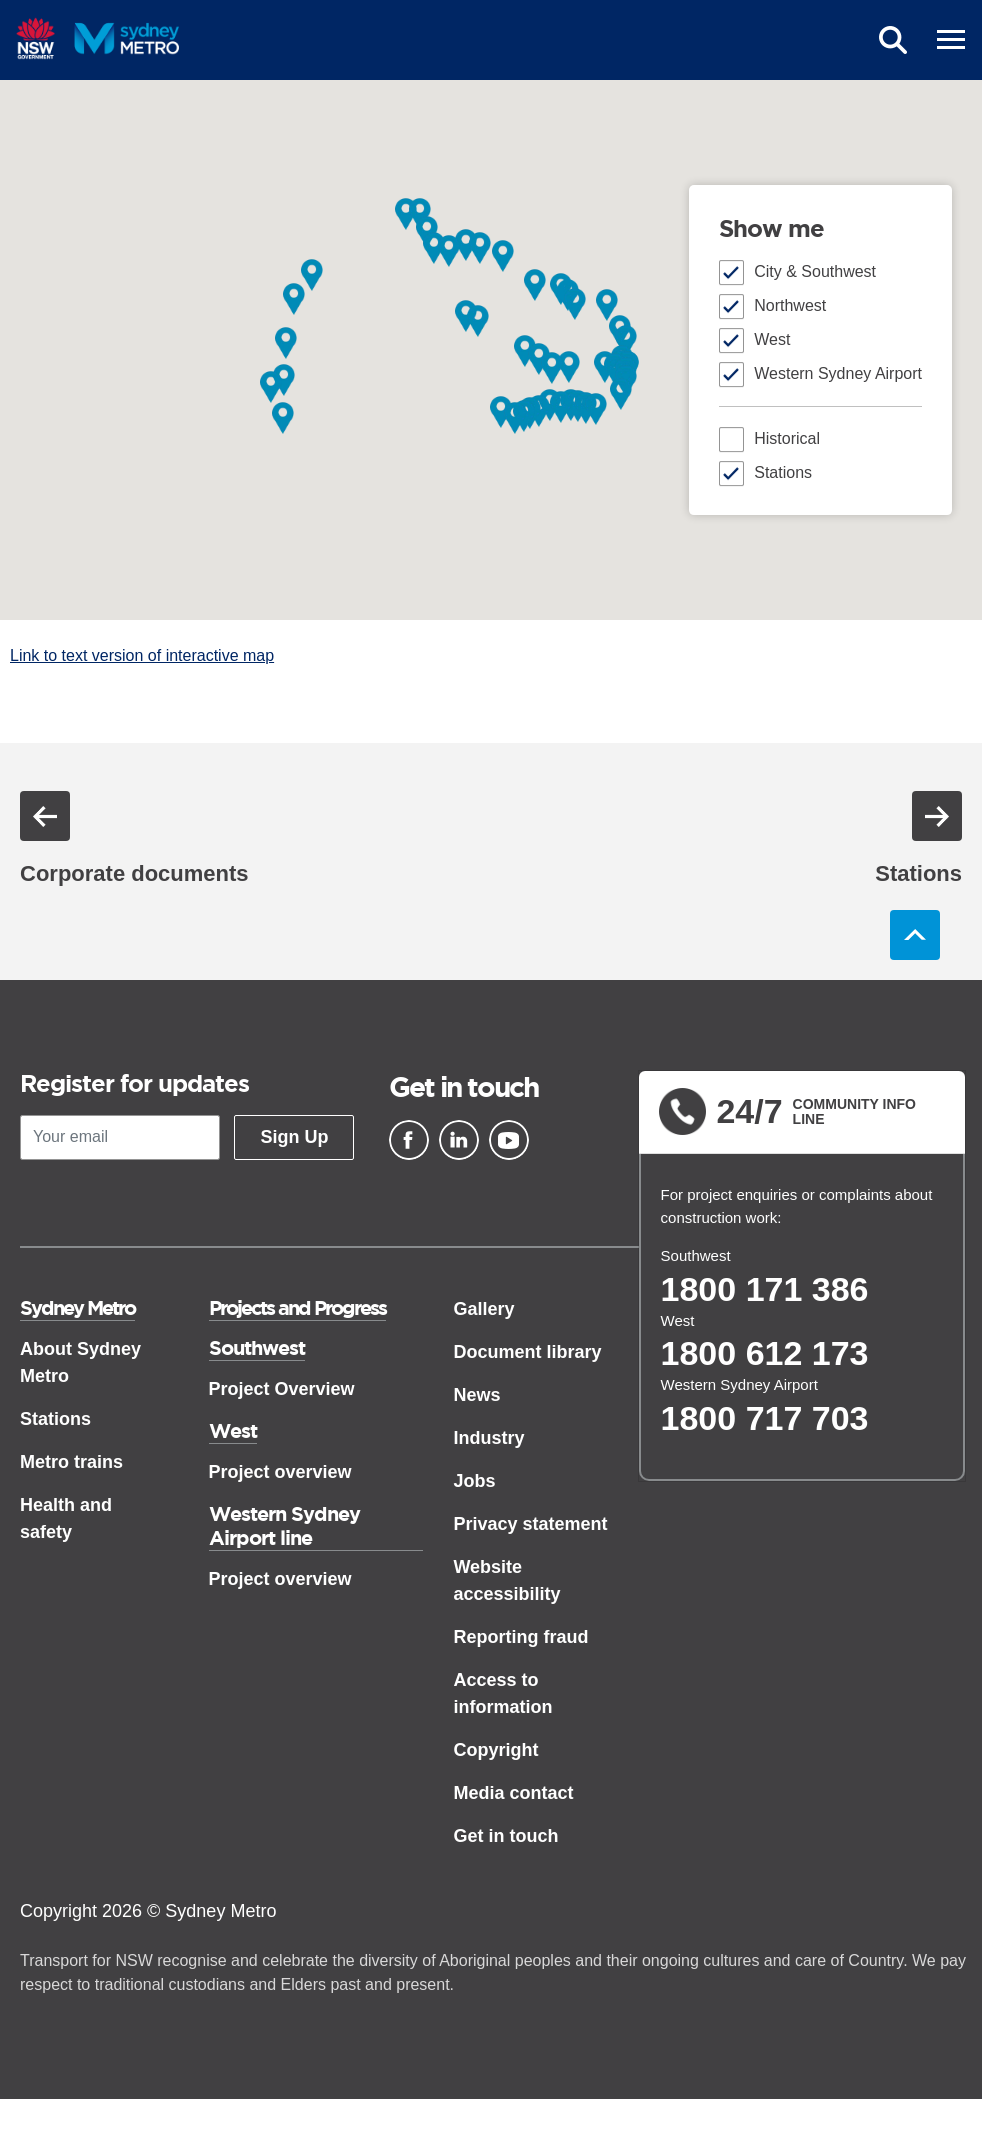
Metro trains (71, 1462)
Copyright (495, 1750)
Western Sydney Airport (838, 373)
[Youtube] (509, 1140)
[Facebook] (409, 1140)
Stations (783, 472)
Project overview (280, 1472)
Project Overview (282, 1389)
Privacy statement (530, 1524)
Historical (787, 438)
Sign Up (294, 1137)
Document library (527, 1352)
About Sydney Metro (80, 1362)
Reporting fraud (520, 1637)
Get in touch (505, 1836)
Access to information (502, 1693)
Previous (45, 816)
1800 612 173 (765, 1353)
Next (937, 816)
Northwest (790, 305)
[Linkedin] (459, 1140)
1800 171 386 (765, 1289)
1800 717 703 (765, 1418)
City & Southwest (815, 271)
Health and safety (66, 1518)
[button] (420, 213)
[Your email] (120, 1137)
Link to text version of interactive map (142, 655)
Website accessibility (506, 1580)
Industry (488, 1438)
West (772, 339)
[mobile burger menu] (951, 40)
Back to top (915, 935)
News (476, 1395)
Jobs (474, 1481)
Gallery (483, 1309)
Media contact (513, 1793)
